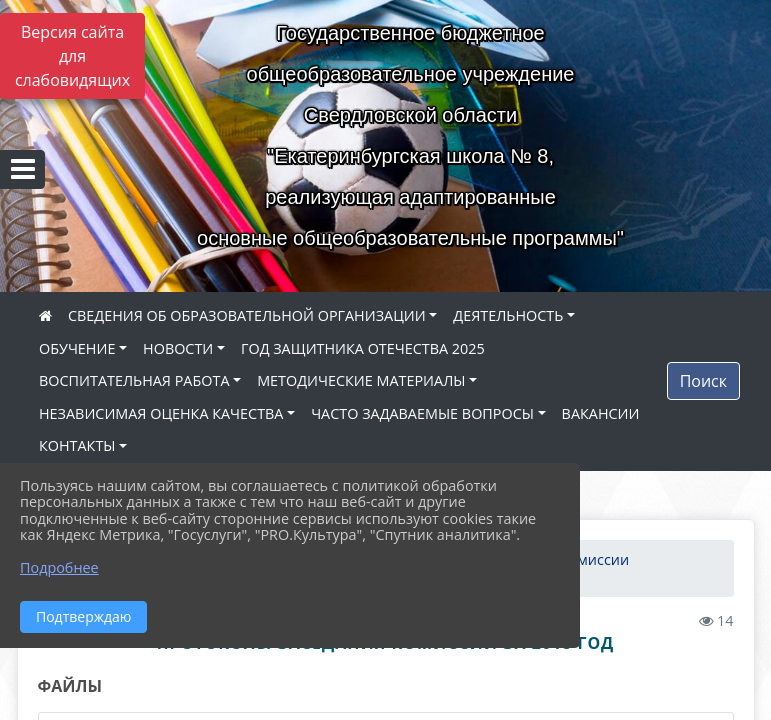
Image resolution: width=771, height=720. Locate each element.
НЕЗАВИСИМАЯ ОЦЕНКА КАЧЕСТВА (161, 413)
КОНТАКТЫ (77, 445)
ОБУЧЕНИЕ (77, 348)
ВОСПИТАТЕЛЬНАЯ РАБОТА (134, 380)
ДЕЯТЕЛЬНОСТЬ (508, 315)
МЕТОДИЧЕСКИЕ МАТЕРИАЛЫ (361, 380)
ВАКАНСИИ (601, 413)
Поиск (703, 381)
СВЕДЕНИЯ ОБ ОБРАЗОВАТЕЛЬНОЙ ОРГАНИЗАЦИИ (247, 315)
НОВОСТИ (178, 348)
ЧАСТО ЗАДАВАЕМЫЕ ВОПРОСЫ (422, 413)
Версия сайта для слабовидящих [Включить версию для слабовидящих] (72, 56)
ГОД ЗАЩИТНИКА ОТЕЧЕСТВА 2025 (363, 348)
